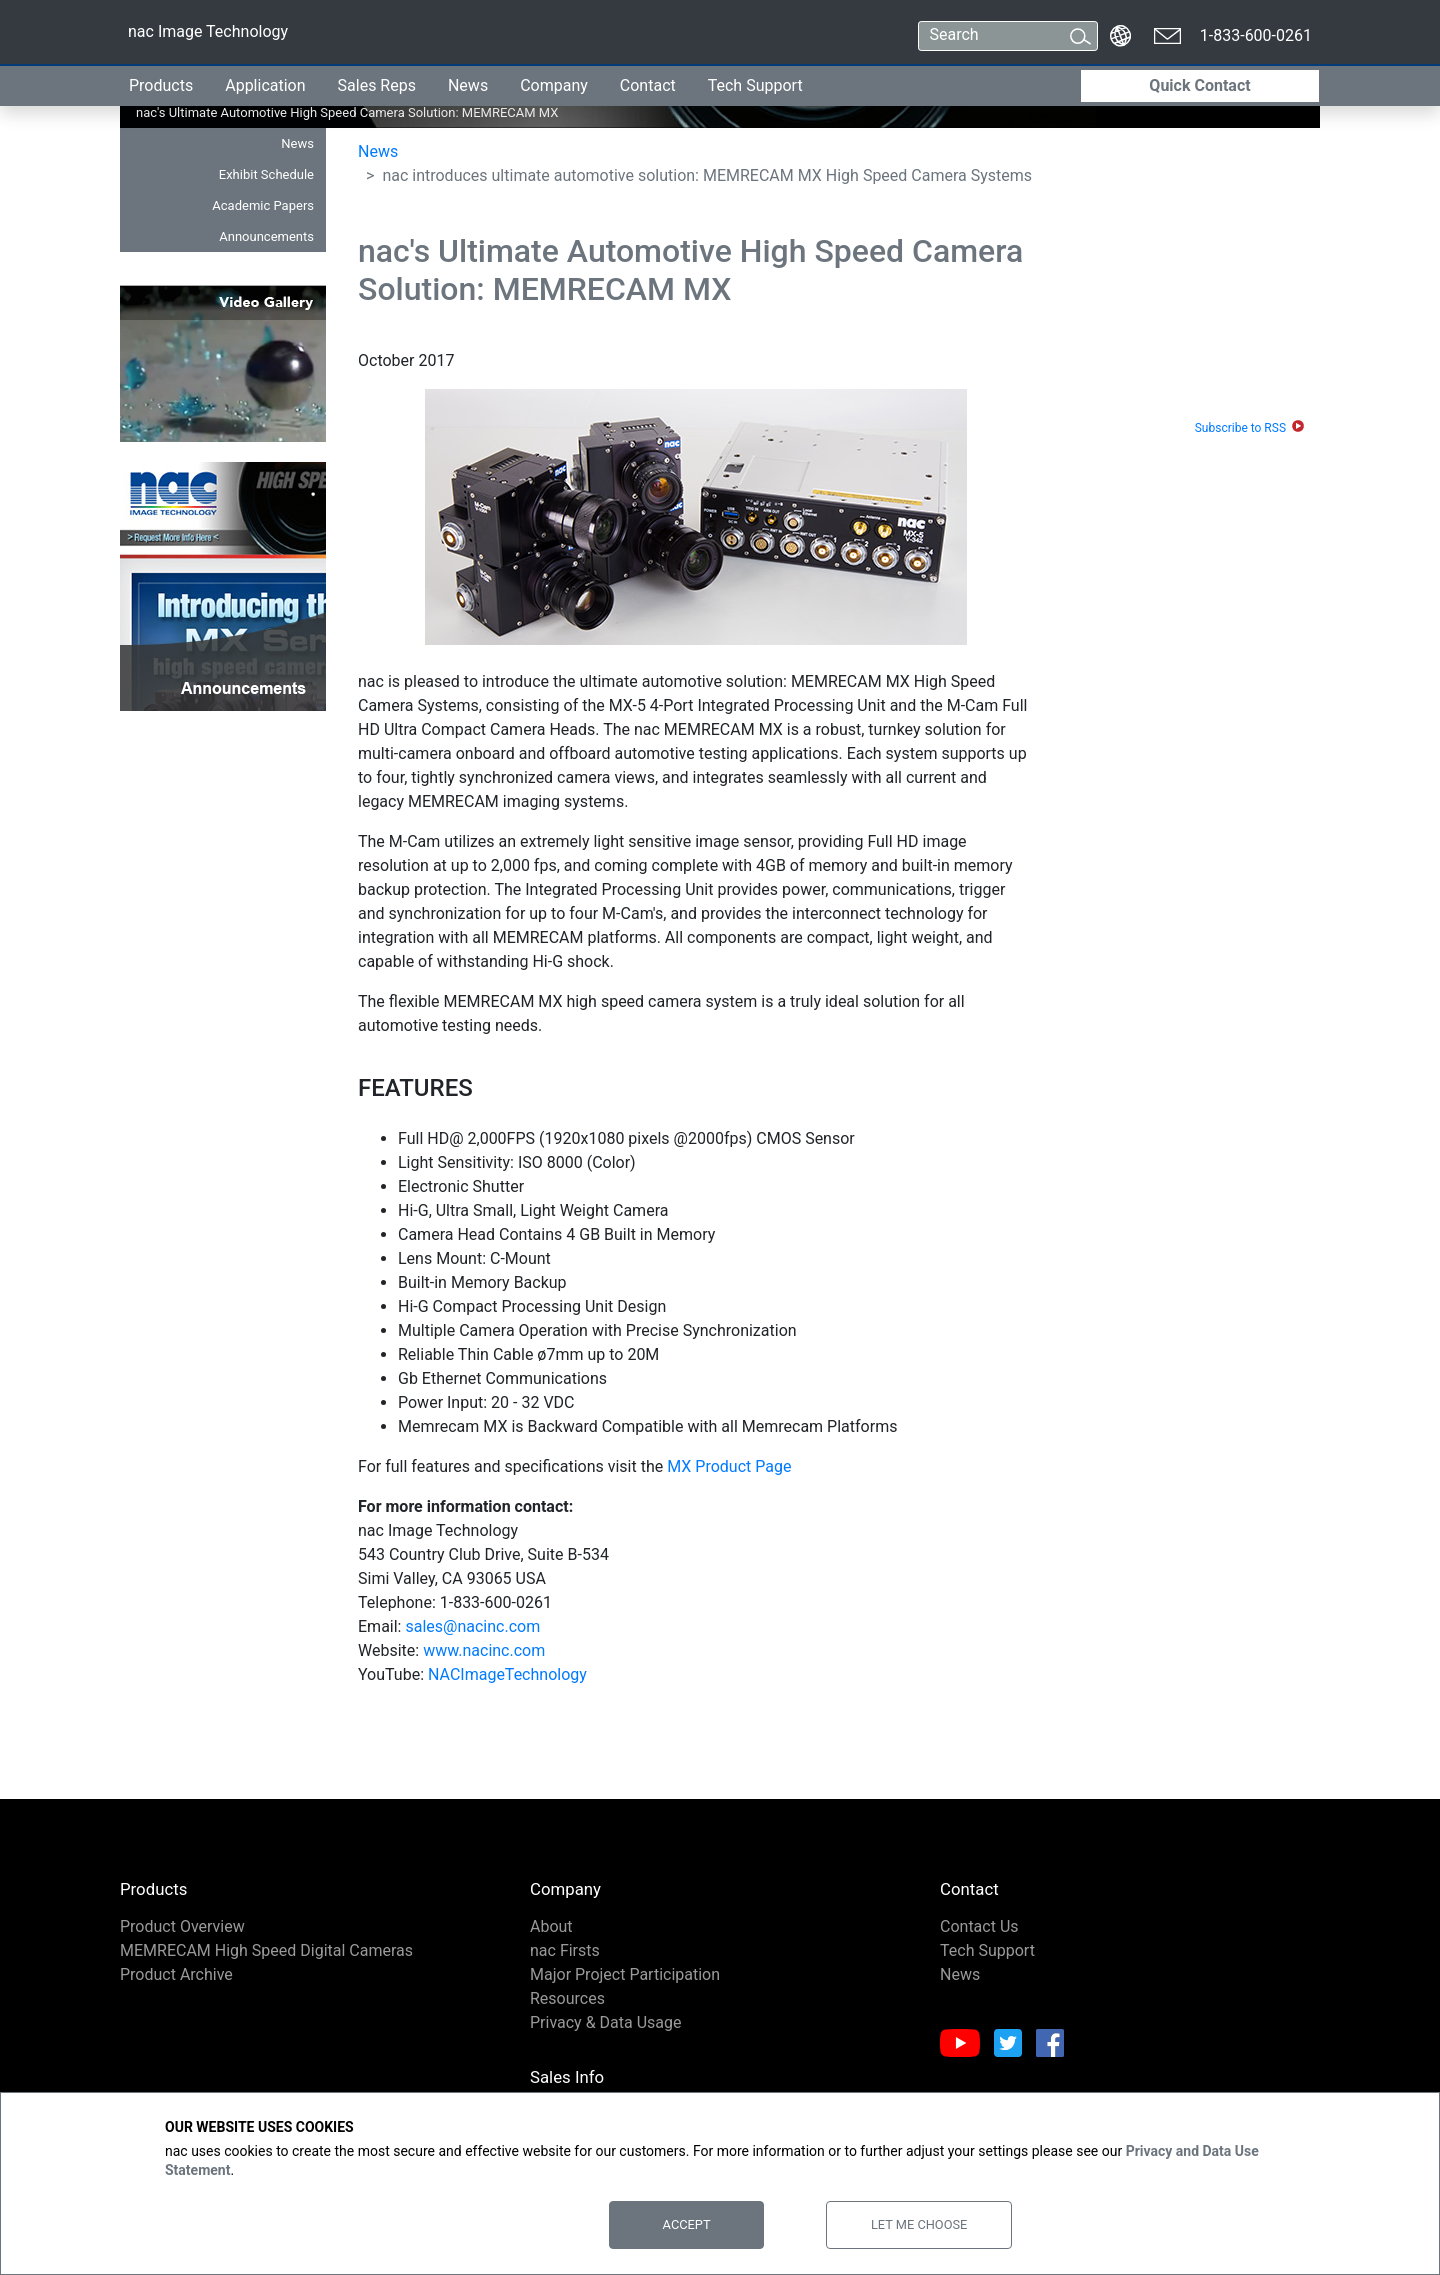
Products (161, 85)
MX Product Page (729, 1466)
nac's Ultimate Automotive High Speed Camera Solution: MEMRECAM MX (283, 112)
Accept (687, 2224)
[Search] (989, 36)
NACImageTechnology (507, 1674)
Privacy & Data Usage (606, 2022)
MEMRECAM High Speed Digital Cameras (266, 1950)
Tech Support (755, 85)
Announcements (266, 236)
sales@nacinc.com (472, 1626)
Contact (648, 85)
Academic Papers (263, 205)
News (468, 85)
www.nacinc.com (484, 1650)
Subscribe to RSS (1240, 428)
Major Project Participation (625, 1974)
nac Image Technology (207, 35)
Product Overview (182, 1926)
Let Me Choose (919, 2224)
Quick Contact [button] (1199, 85)
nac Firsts (565, 1950)
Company (554, 85)
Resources (567, 1998)
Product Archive (176, 1974)
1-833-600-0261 (1256, 35)
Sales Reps (377, 85)
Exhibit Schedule (266, 174)
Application (265, 85)
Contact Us (979, 1926)
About (551, 1926)
